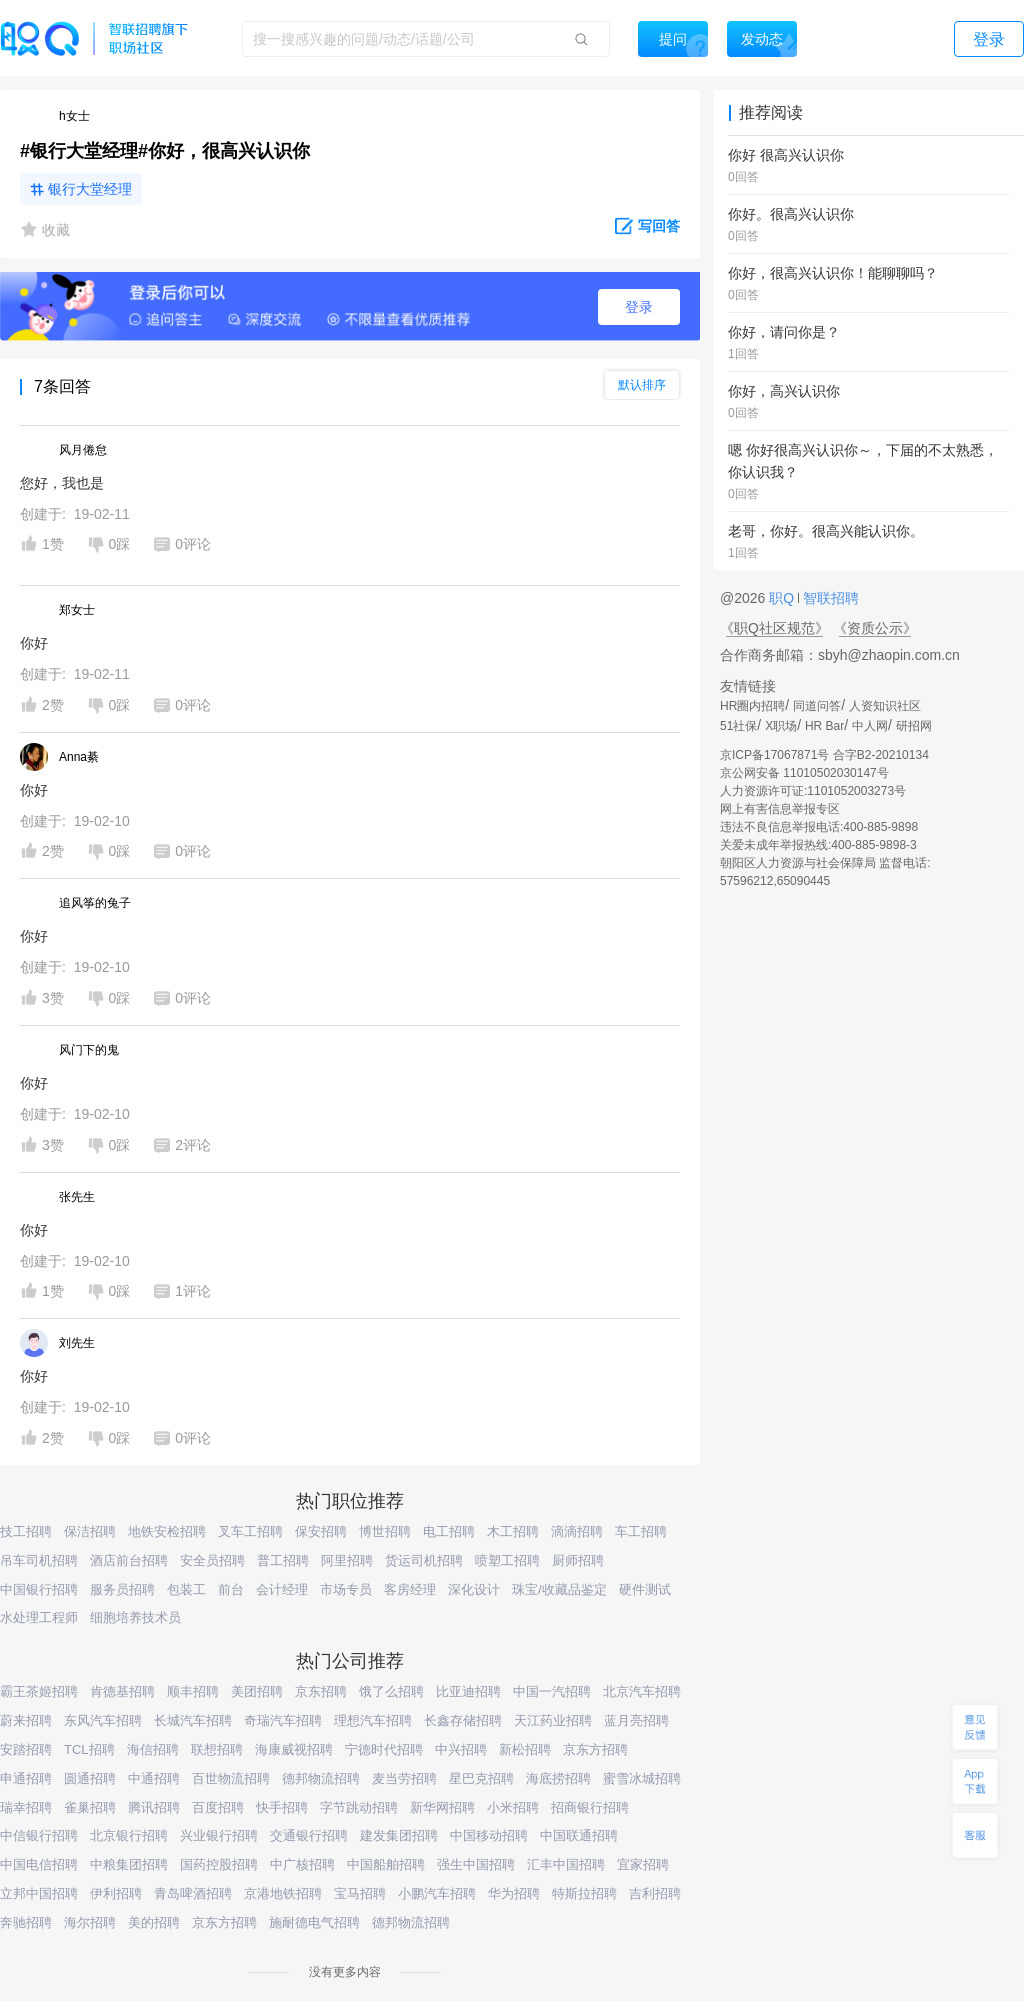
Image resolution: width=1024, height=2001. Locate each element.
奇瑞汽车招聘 (283, 1720)
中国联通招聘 (579, 1835)
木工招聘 (513, 1531)
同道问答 (817, 706)
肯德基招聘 (122, 1691)
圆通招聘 (90, 1778)
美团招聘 (257, 1691)
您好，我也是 (62, 483)
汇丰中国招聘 (566, 1864)
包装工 (186, 1589)
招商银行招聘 (590, 1807)
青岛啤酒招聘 (193, 1893)
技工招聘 (26, 1531)
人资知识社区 (885, 706)
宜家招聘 (643, 1864)
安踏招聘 (26, 1749)
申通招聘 (26, 1778)
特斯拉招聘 (584, 1893)
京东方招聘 (595, 1749)
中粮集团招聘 (129, 1864)
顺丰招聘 (193, 1691)
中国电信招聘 (39, 1864)
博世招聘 (385, 1531)
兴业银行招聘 (219, 1835)
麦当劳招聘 (404, 1778)
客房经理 (410, 1589)
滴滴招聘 (577, 1531)
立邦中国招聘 (39, 1893)
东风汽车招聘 (103, 1720)
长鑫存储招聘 (463, 1720)
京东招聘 (321, 1691)
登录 (639, 307)
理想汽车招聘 (373, 1720)
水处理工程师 (39, 1617)
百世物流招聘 (231, 1778)
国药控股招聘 (219, 1864)
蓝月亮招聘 (636, 1720)
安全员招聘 (212, 1560)
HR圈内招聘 (752, 706)
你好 (34, 643)
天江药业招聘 (553, 1720)
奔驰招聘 (26, 1922)
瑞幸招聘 (26, 1807)
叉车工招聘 (250, 1531)
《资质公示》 (875, 628)
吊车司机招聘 (39, 1560)
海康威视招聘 (294, 1749)
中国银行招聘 (39, 1589)
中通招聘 (154, 1778)
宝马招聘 (360, 1893)
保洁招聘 (90, 1531)
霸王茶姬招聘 (39, 1691)
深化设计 (474, 1589)
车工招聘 (641, 1531)
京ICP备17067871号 (774, 755)
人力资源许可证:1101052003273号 (813, 791)
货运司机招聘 (424, 1560)
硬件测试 (645, 1589)
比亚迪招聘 (468, 1691)
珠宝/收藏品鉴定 (559, 1589)
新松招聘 (525, 1749)
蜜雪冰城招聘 (642, 1778)
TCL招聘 (89, 1749)
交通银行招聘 (309, 1835)
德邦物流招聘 (321, 1778)
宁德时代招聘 (384, 1749)
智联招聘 (829, 598)
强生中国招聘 (476, 1864)
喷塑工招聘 (507, 1560)
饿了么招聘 (391, 1691)
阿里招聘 (347, 1560)
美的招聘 (154, 1922)
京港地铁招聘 (283, 1893)
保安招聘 (321, 1531)
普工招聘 (283, 1560)
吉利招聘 (655, 1893)
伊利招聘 (116, 1893)
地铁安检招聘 (167, 1531)
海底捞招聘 (558, 1778)
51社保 (738, 726)
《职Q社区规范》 (774, 628)
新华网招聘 (442, 1807)
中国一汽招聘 (552, 1691)
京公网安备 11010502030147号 (804, 773)
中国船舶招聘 (386, 1864)
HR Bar (824, 726)
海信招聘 (153, 1749)
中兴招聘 (461, 1749)
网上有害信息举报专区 (780, 809)
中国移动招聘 (489, 1835)
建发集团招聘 (399, 1835)
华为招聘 (514, 1893)
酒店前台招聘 (129, 1560)
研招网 (914, 726)
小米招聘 (513, 1807)
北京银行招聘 (129, 1835)
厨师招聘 (578, 1560)
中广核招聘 (302, 1864)
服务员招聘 (122, 1589)
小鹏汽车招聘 (437, 1893)
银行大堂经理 (90, 189)
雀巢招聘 (90, 1807)
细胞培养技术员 (135, 1617)
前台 (231, 1589)
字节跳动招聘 (359, 1807)
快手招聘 (282, 1807)
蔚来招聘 (26, 1720)
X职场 (781, 726)
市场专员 (346, 1589)
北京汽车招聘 (642, 1691)
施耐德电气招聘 (314, 1922)
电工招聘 (449, 1531)
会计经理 (282, 1589)
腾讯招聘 (154, 1807)
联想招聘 (217, 1749)
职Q (783, 598)
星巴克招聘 (481, 1778)
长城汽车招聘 (193, 1720)
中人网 (870, 726)
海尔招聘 (90, 1922)
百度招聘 (218, 1807)
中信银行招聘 (39, 1835)
